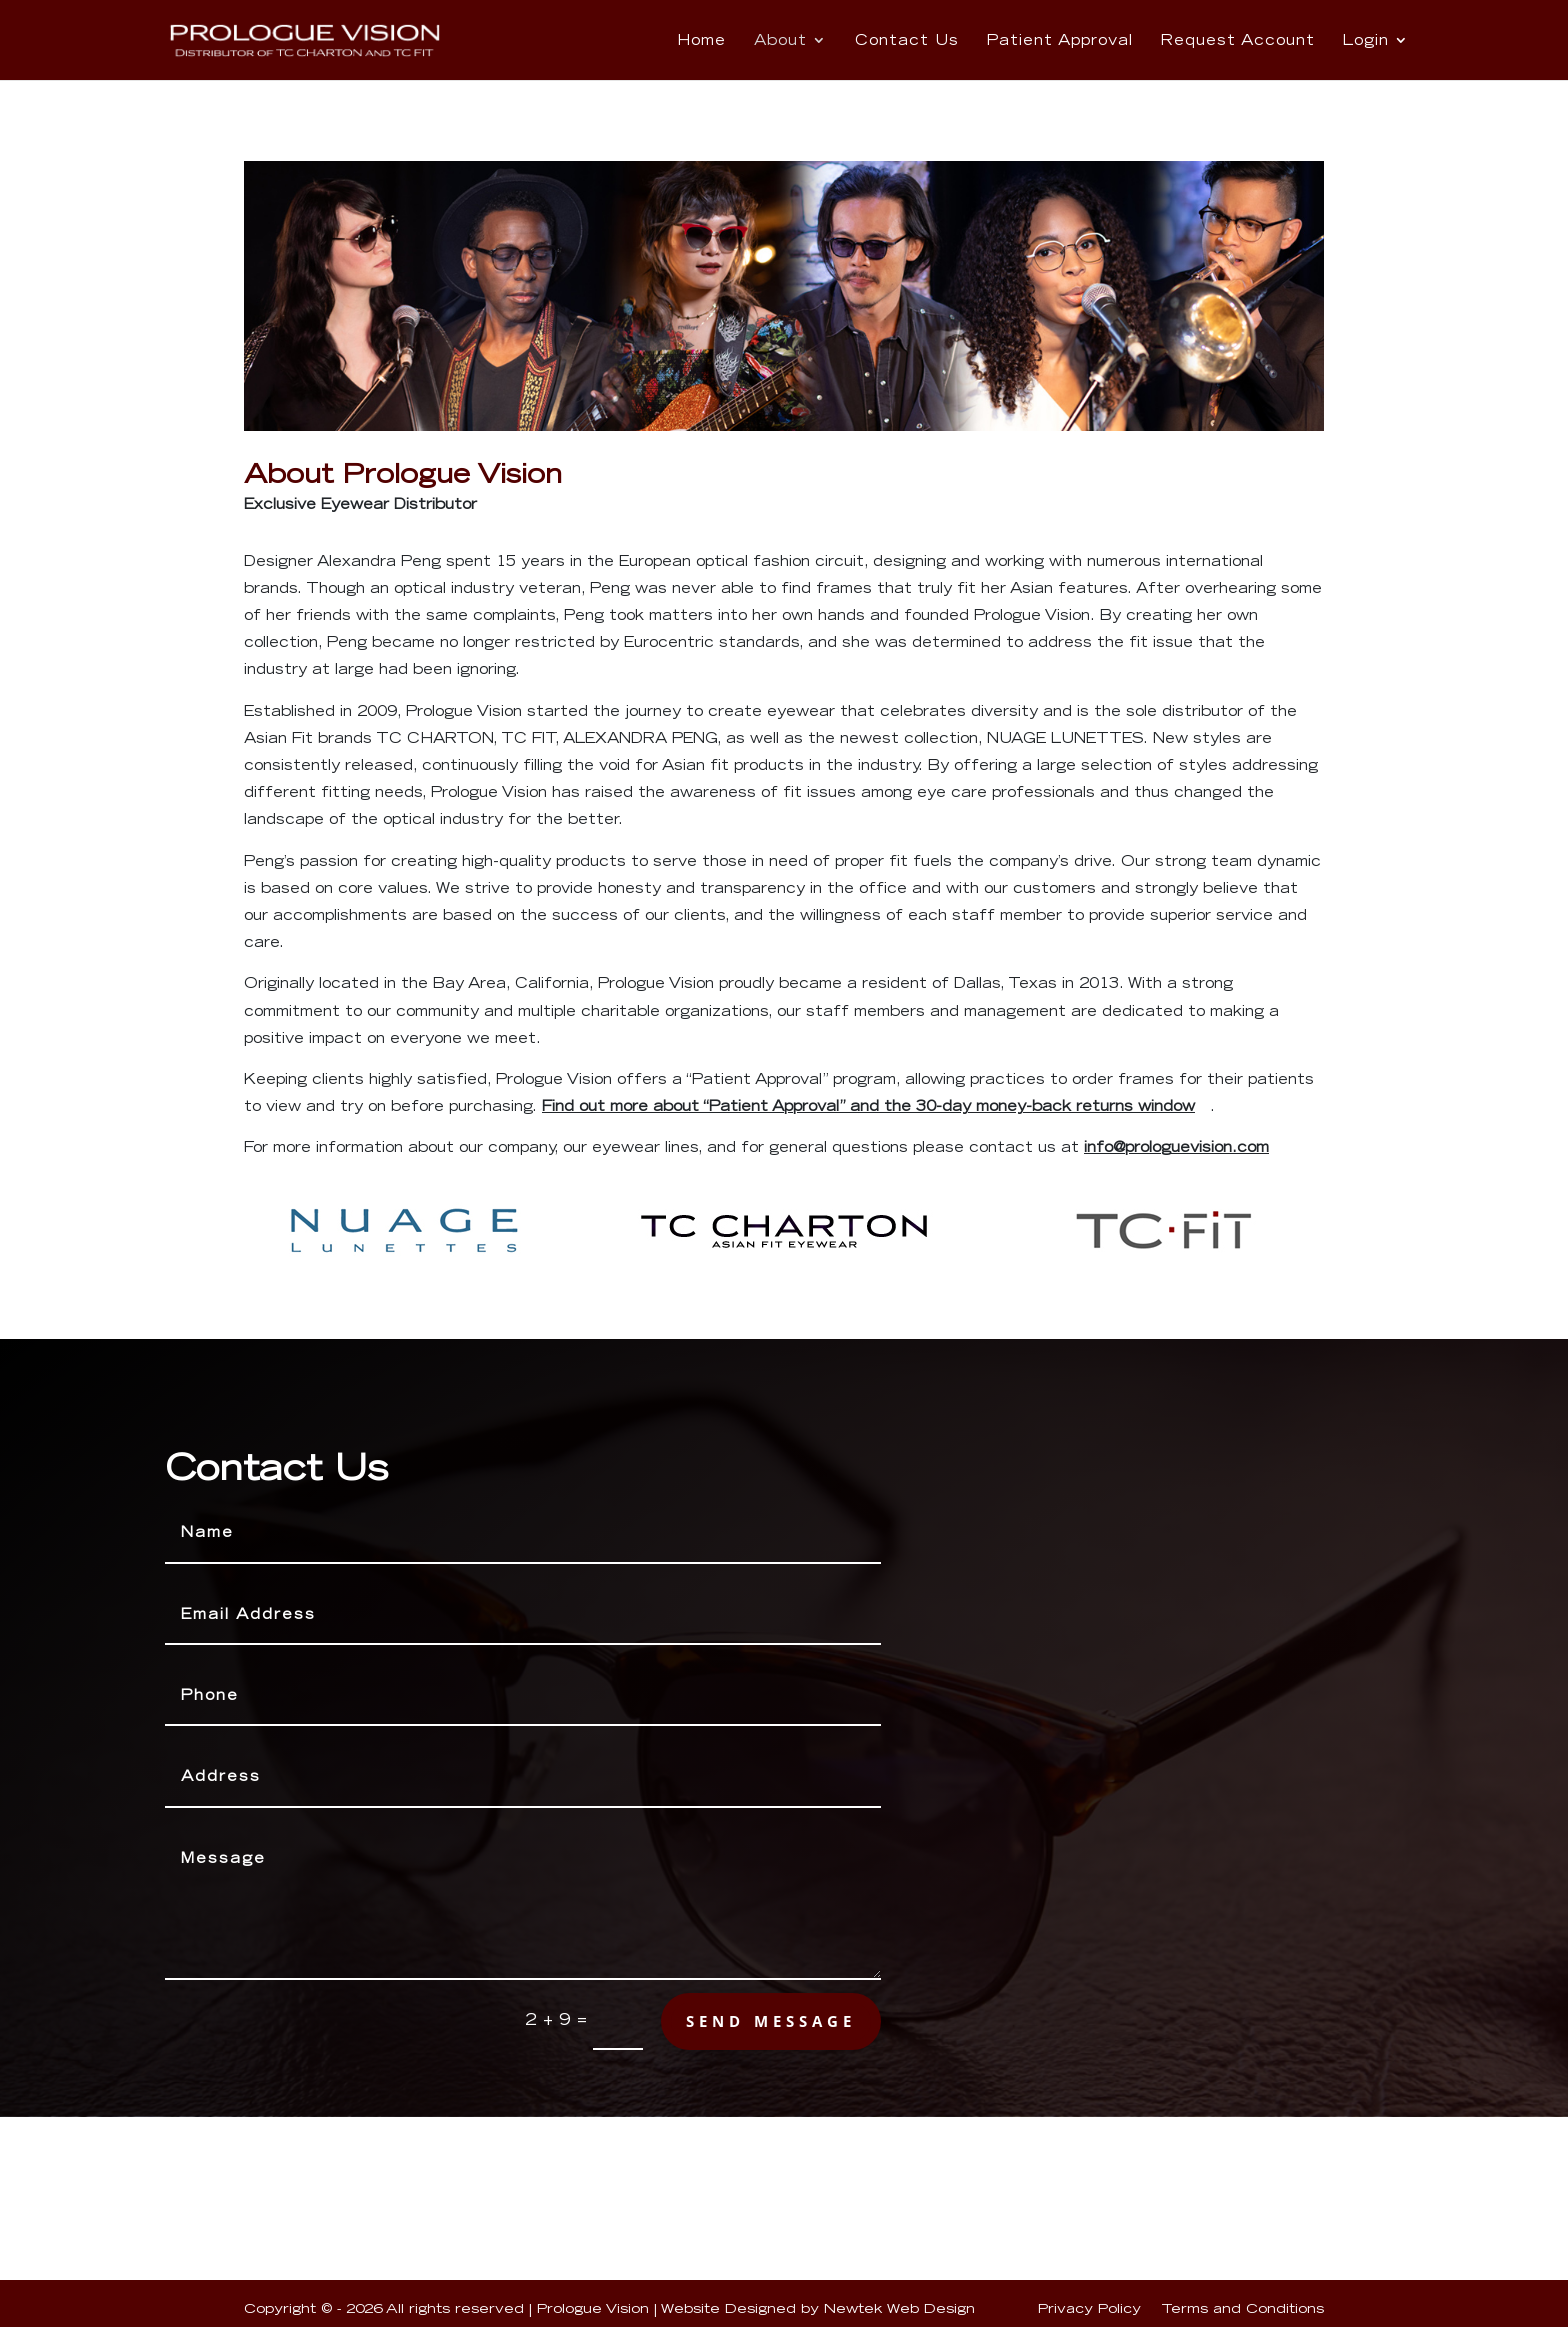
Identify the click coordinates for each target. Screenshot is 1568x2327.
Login (1366, 41)
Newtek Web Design (899, 2308)
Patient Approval (1060, 41)
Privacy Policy (1089, 2308)
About (780, 41)
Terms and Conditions (1242, 2308)
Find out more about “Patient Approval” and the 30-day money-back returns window (868, 1106)
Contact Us (907, 41)
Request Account (1238, 41)
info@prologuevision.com (1176, 1147)
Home (701, 41)
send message (771, 2020)
